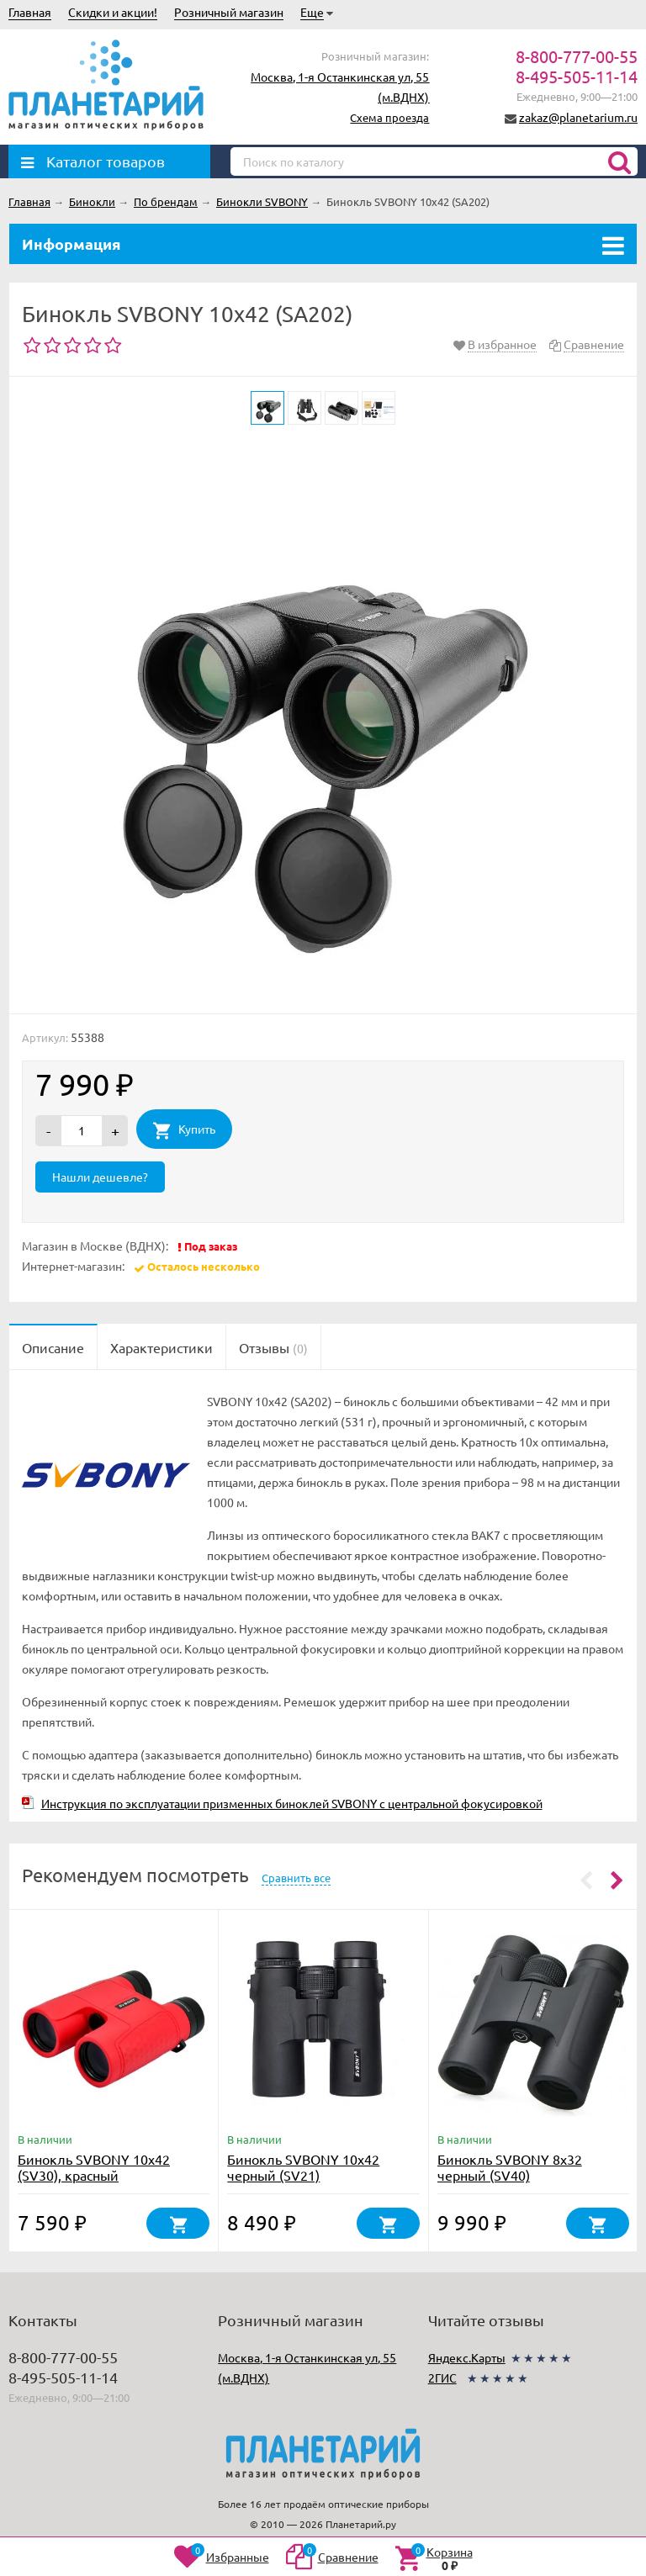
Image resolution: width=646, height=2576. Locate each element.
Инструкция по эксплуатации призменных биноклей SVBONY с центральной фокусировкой (292, 1803)
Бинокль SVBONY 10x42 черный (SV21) (303, 2166)
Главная (29, 11)
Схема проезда (389, 117)
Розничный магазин (228, 11)
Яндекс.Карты (467, 2357)
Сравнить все (296, 1877)
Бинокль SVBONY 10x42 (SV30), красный (94, 2166)
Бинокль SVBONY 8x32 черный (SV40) (509, 2166)
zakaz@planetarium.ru (578, 116)
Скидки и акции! (112, 11)
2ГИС (442, 2377)
